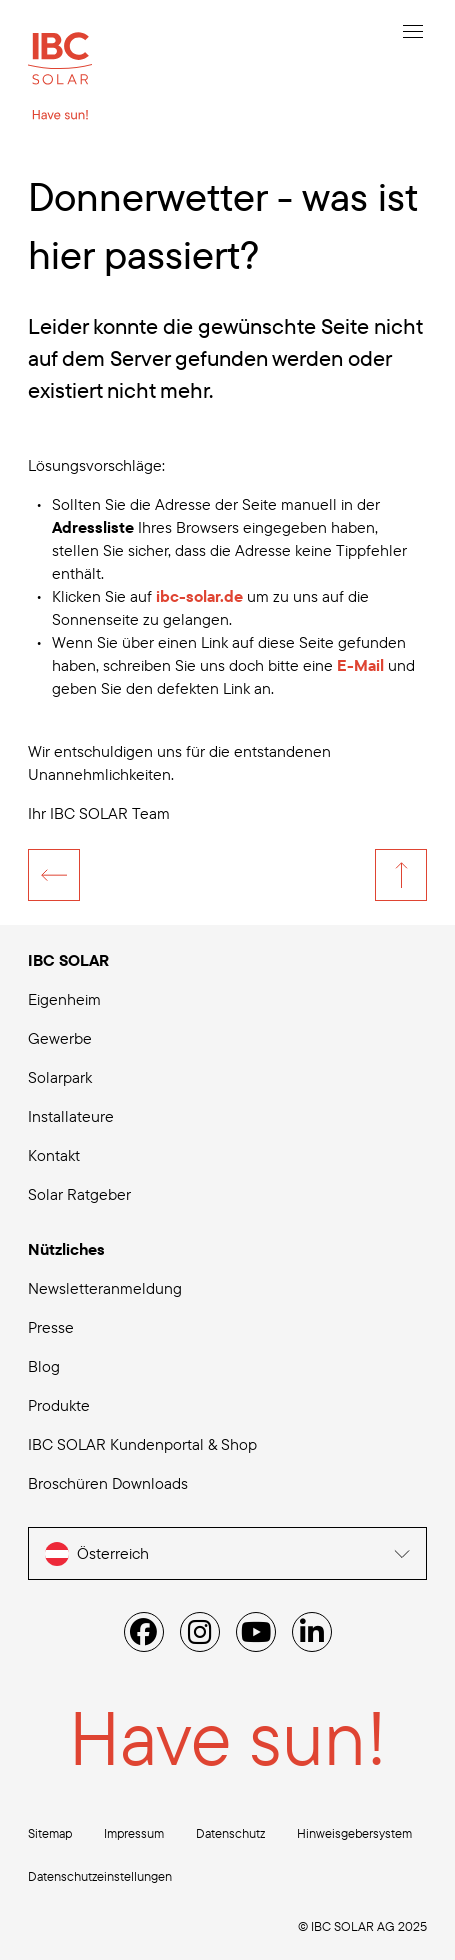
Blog (44, 1366)
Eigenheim (64, 999)
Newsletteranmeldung (105, 1288)
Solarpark (60, 1077)
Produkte (59, 1405)
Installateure (71, 1116)
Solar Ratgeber (79, 1194)
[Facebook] (144, 1632)
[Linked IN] (312, 1632)
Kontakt (54, 1155)
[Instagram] (200, 1632)
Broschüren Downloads (108, 1483)
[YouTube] (256, 1632)
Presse (51, 1327)
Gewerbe (60, 1038)
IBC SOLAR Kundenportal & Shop (142, 1444)
